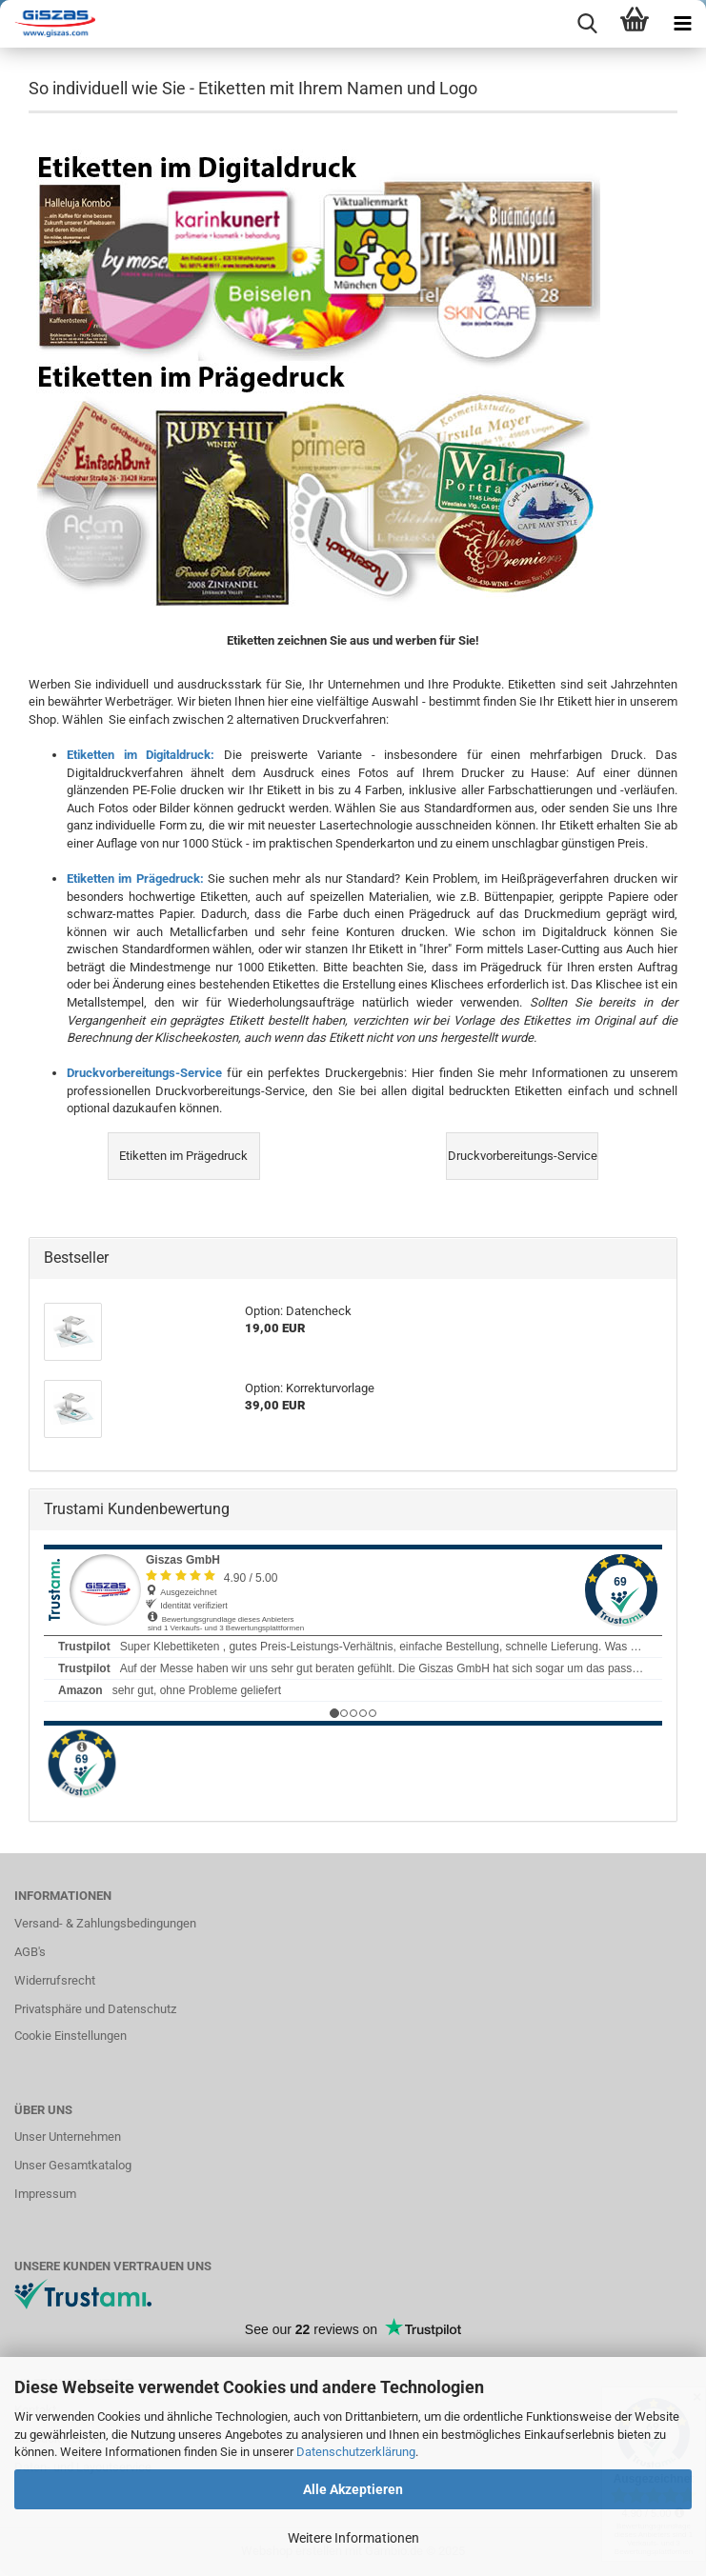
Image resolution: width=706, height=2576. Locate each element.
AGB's (30, 1952)
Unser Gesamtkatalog (72, 2165)
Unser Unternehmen (67, 2136)
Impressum (45, 2194)
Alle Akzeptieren (353, 2489)
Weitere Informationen (353, 2538)
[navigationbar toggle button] (682, 24)
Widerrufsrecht (54, 1980)
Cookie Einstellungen (70, 2035)
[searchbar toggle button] (587, 24)
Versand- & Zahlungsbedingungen (105, 1923)
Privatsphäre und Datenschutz (95, 2009)
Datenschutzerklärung (355, 2452)
